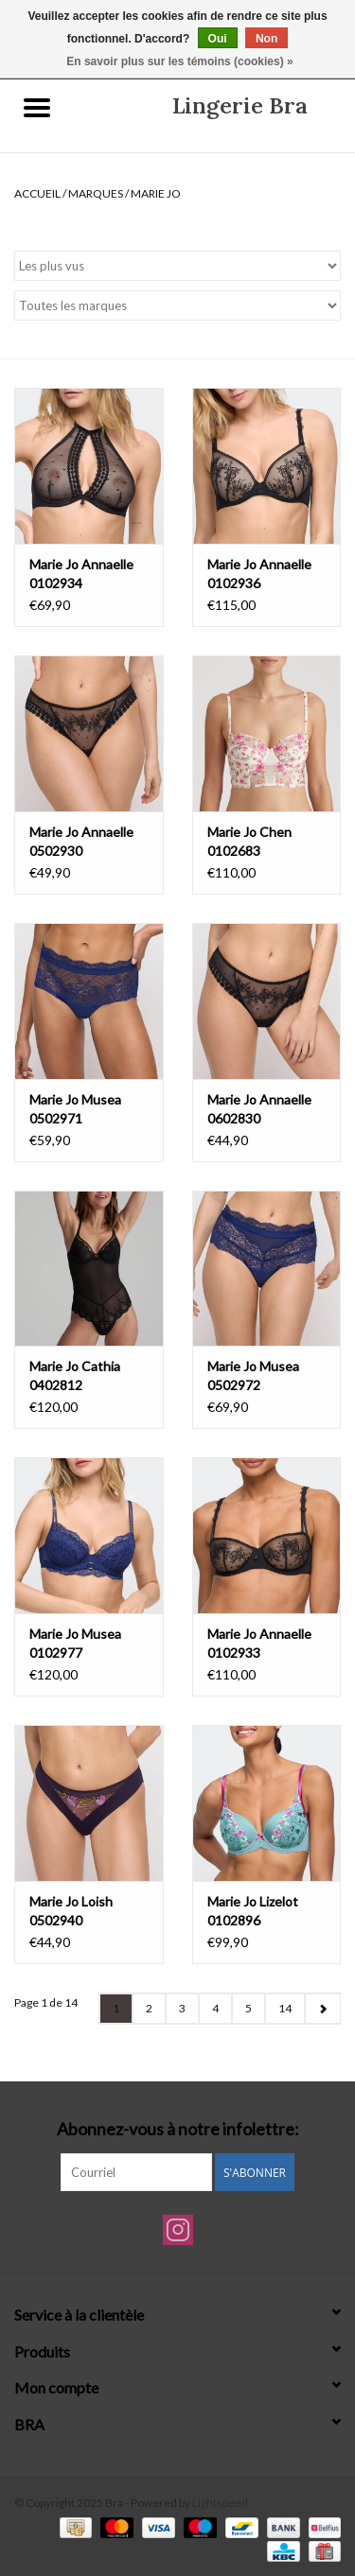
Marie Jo (156, 193)
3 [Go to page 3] (182, 2008)
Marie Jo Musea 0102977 (75, 1643)
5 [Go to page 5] (248, 2008)
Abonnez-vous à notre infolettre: (178, 2129)
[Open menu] (37, 107)
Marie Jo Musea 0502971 (75, 1108)
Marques (95, 193)
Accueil (37, 193)
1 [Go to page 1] (116, 2008)
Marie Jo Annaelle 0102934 (81, 573)
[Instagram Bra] (178, 2230)
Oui (217, 38)
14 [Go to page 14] (285, 2008)
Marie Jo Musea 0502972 (253, 1375)
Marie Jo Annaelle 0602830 (259, 1108)
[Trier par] (177, 266)
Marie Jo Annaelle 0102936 (259, 573)
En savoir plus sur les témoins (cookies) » (179, 61)
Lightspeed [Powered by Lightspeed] (220, 2503)
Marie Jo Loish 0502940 (71, 1910)
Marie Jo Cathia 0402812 (74, 1375)
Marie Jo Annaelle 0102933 (259, 1643)
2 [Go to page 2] (149, 2008)
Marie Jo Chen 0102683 (249, 841)
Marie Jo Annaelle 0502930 (81, 841)
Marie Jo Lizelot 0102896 (252, 1910)
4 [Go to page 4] (215, 2008)
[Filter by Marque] (177, 305)
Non (266, 38)
